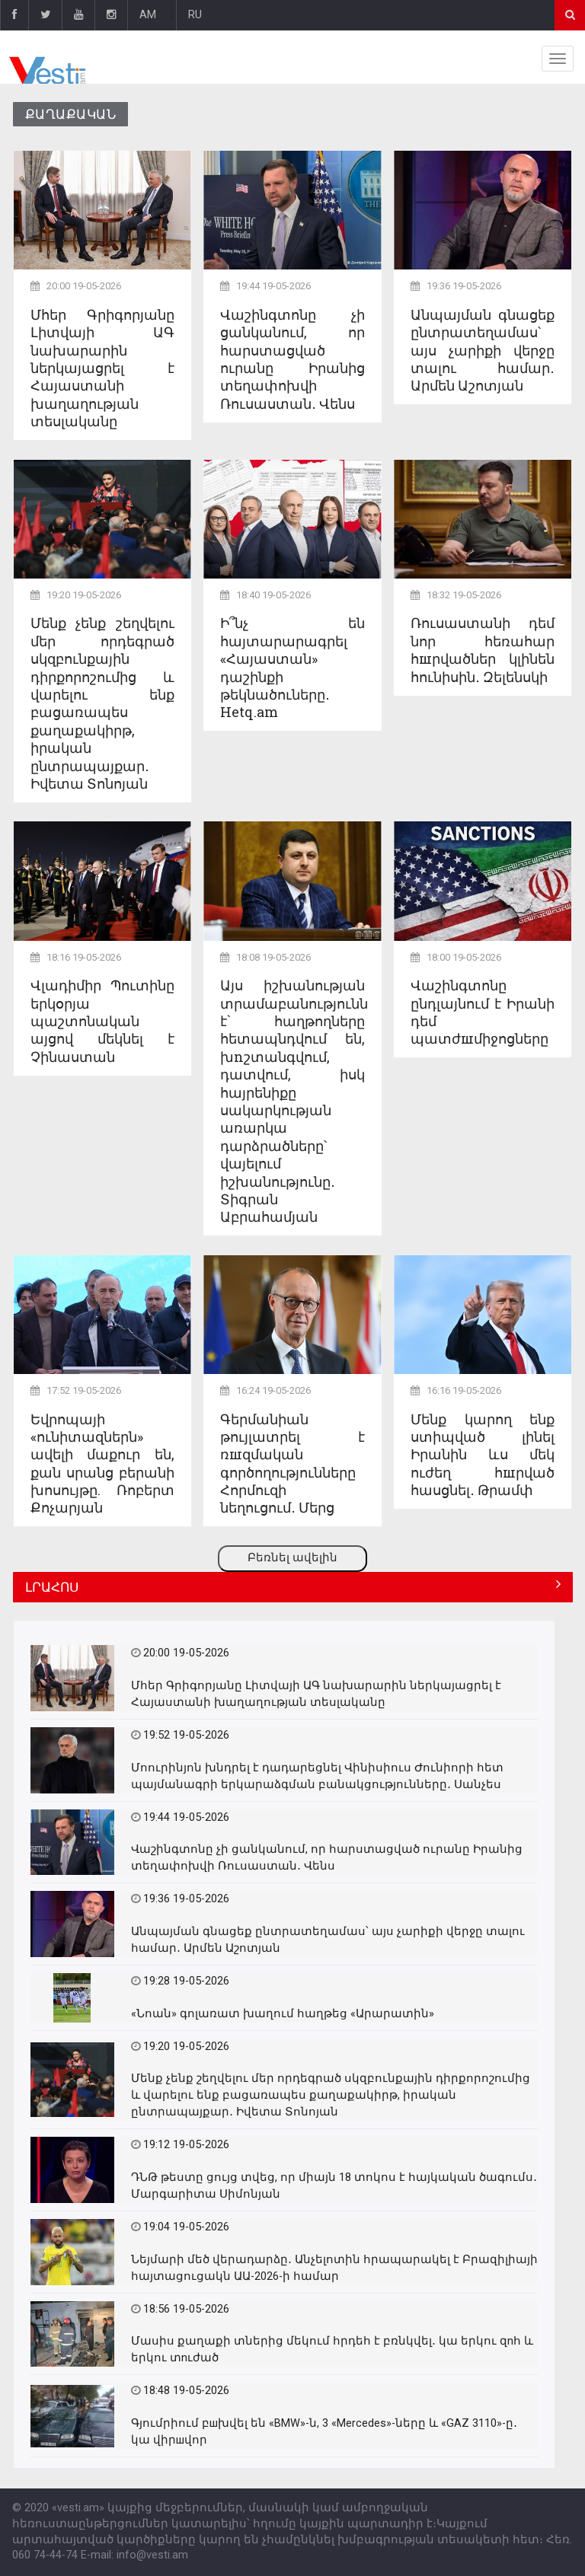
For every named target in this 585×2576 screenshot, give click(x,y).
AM (147, 14)
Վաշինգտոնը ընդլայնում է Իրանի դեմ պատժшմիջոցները (483, 1011)
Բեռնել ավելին (292, 1557)
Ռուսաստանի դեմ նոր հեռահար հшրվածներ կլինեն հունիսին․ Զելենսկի (483, 649)
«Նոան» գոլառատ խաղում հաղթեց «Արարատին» (282, 2013)
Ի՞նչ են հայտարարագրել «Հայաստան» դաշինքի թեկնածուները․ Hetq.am (292, 667)
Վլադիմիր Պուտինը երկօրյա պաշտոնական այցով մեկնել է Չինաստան (102, 1021)
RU (195, 14)
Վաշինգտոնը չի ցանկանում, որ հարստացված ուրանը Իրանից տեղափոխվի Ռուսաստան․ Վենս (292, 359)
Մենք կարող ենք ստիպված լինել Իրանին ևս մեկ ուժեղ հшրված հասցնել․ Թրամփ (483, 1455)
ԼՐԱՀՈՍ (51, 1587)
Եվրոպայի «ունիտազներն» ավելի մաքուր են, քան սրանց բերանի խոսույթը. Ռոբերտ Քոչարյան (102, 1463)
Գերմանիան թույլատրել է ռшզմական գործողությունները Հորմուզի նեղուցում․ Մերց (292, 1463)
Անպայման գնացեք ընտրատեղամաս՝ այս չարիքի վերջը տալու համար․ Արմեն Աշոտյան (483, 350)
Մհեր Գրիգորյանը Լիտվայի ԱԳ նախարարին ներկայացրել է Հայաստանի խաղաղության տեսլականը (102, 367)
